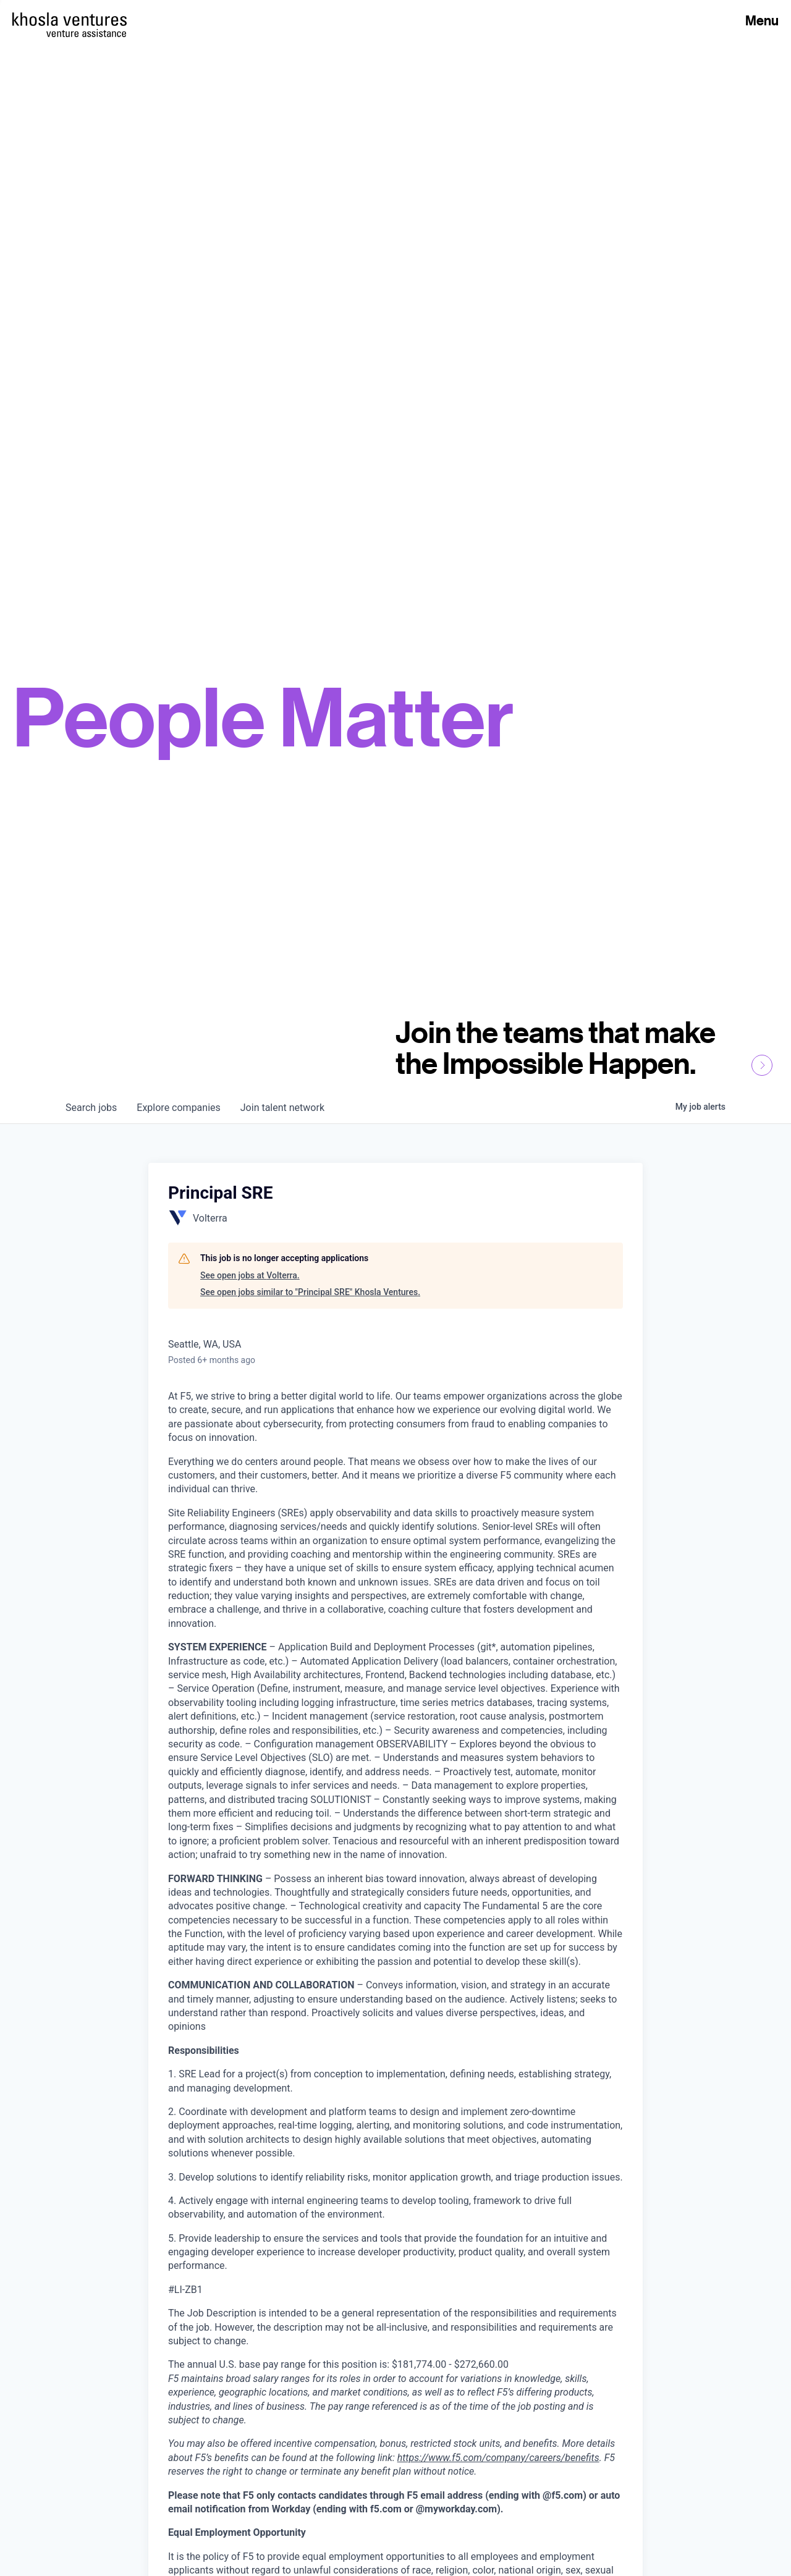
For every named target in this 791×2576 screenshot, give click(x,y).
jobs (91, 1107)
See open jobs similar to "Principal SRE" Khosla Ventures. (310, 1292)
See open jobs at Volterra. (250, 1275)
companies (178, 1107)
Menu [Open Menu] (762, 20)
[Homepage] (69, 19)
